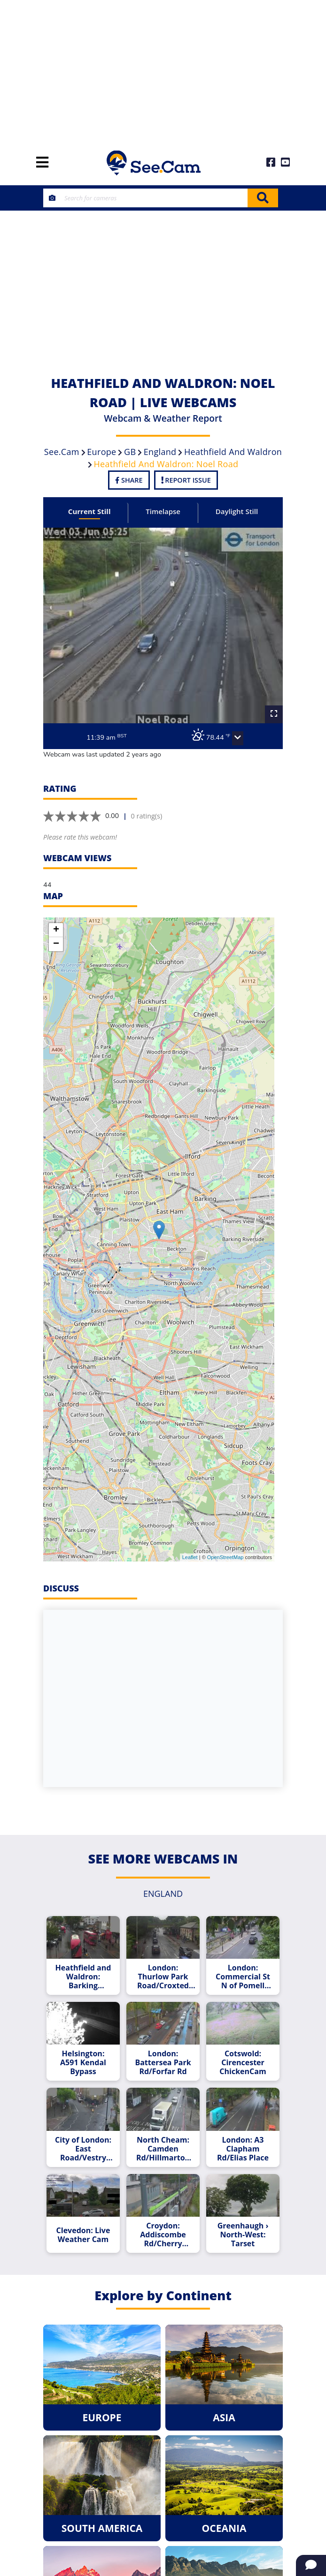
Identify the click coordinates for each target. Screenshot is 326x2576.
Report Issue (186, 480)
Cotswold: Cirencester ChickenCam (242, 2062)
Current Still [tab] (89, 511)
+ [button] (56, 930)
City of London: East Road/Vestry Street (83, 2149)
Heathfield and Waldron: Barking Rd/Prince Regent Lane (83, 1976)
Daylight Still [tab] (237, 511)
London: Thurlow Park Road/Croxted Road (163, 1976)
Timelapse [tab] (163, 511)
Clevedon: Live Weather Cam (83, 2235)
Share (128, 480)
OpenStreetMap (225, 1557)
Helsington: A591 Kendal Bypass (83, 2062)
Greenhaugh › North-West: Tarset (243, 2234)
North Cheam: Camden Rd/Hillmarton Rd (163, 2149)
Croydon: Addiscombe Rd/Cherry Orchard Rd (163, 2234)
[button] (237, 738)
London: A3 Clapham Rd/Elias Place (243, 2149)
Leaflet (190, 1557)
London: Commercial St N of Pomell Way (243, 1976)
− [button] (56, 944)
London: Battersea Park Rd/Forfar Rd (163, 2062)
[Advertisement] (163, 70)
